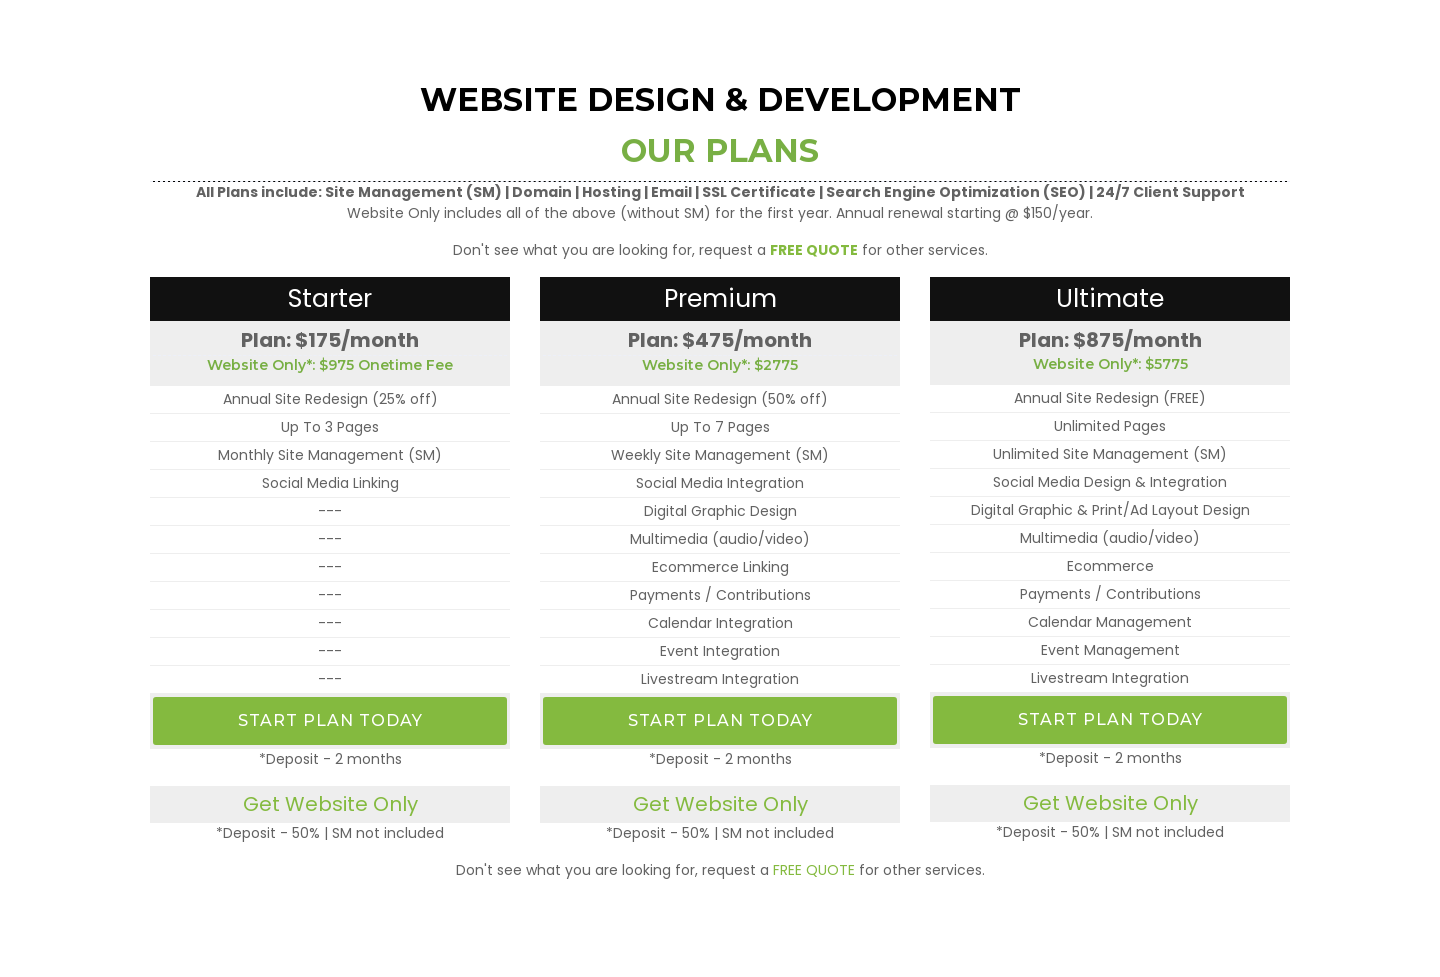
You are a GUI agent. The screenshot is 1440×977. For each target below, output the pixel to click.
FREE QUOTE (814, 870)
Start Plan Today (330, 720)
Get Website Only (330, 804)
